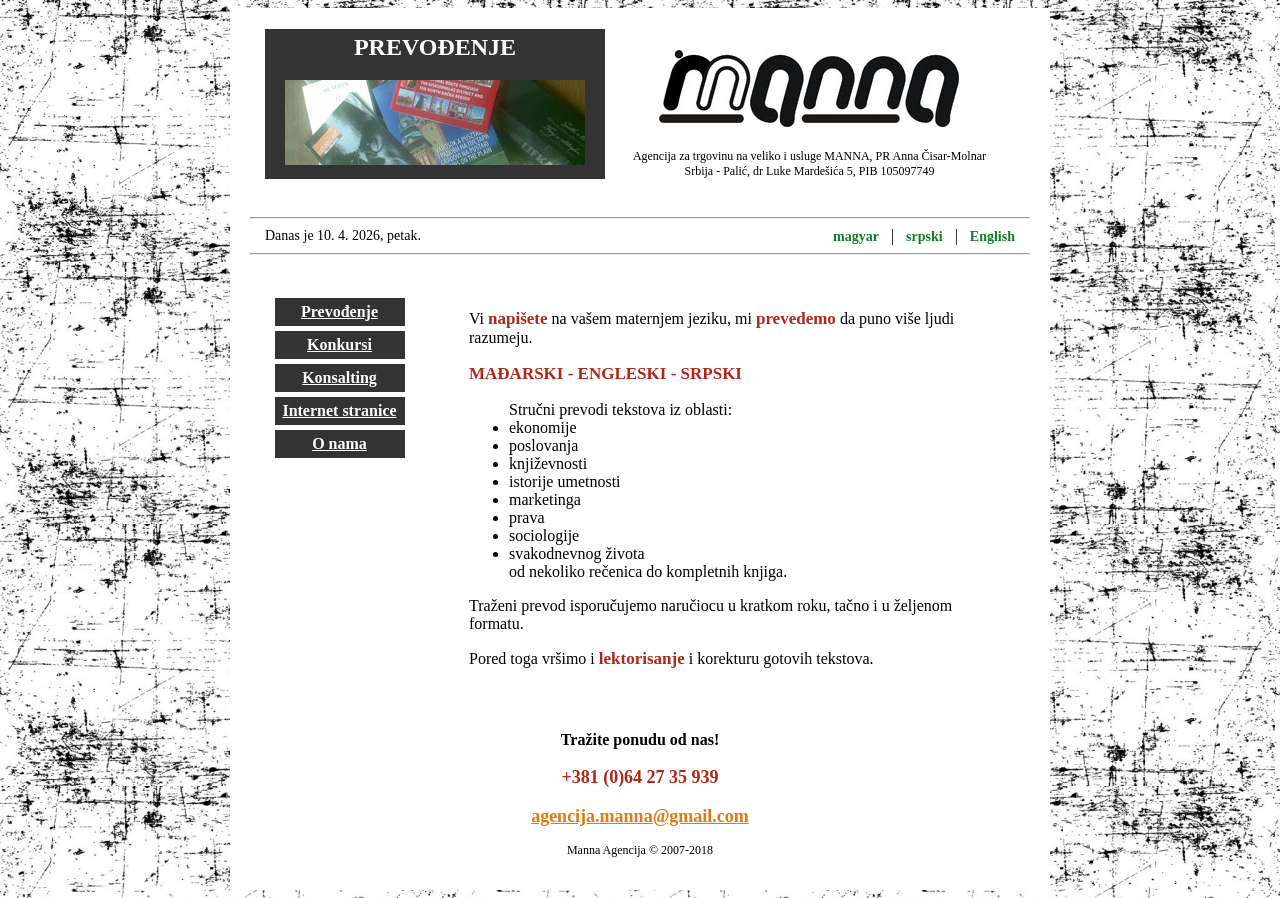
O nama (339, 443)
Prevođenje (339, 311)
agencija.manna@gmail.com (640, 816)
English (992, 236)
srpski (924, 236)
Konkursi (339, 344)
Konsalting (339, 377)
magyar (856, 236)
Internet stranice (339, 410)
